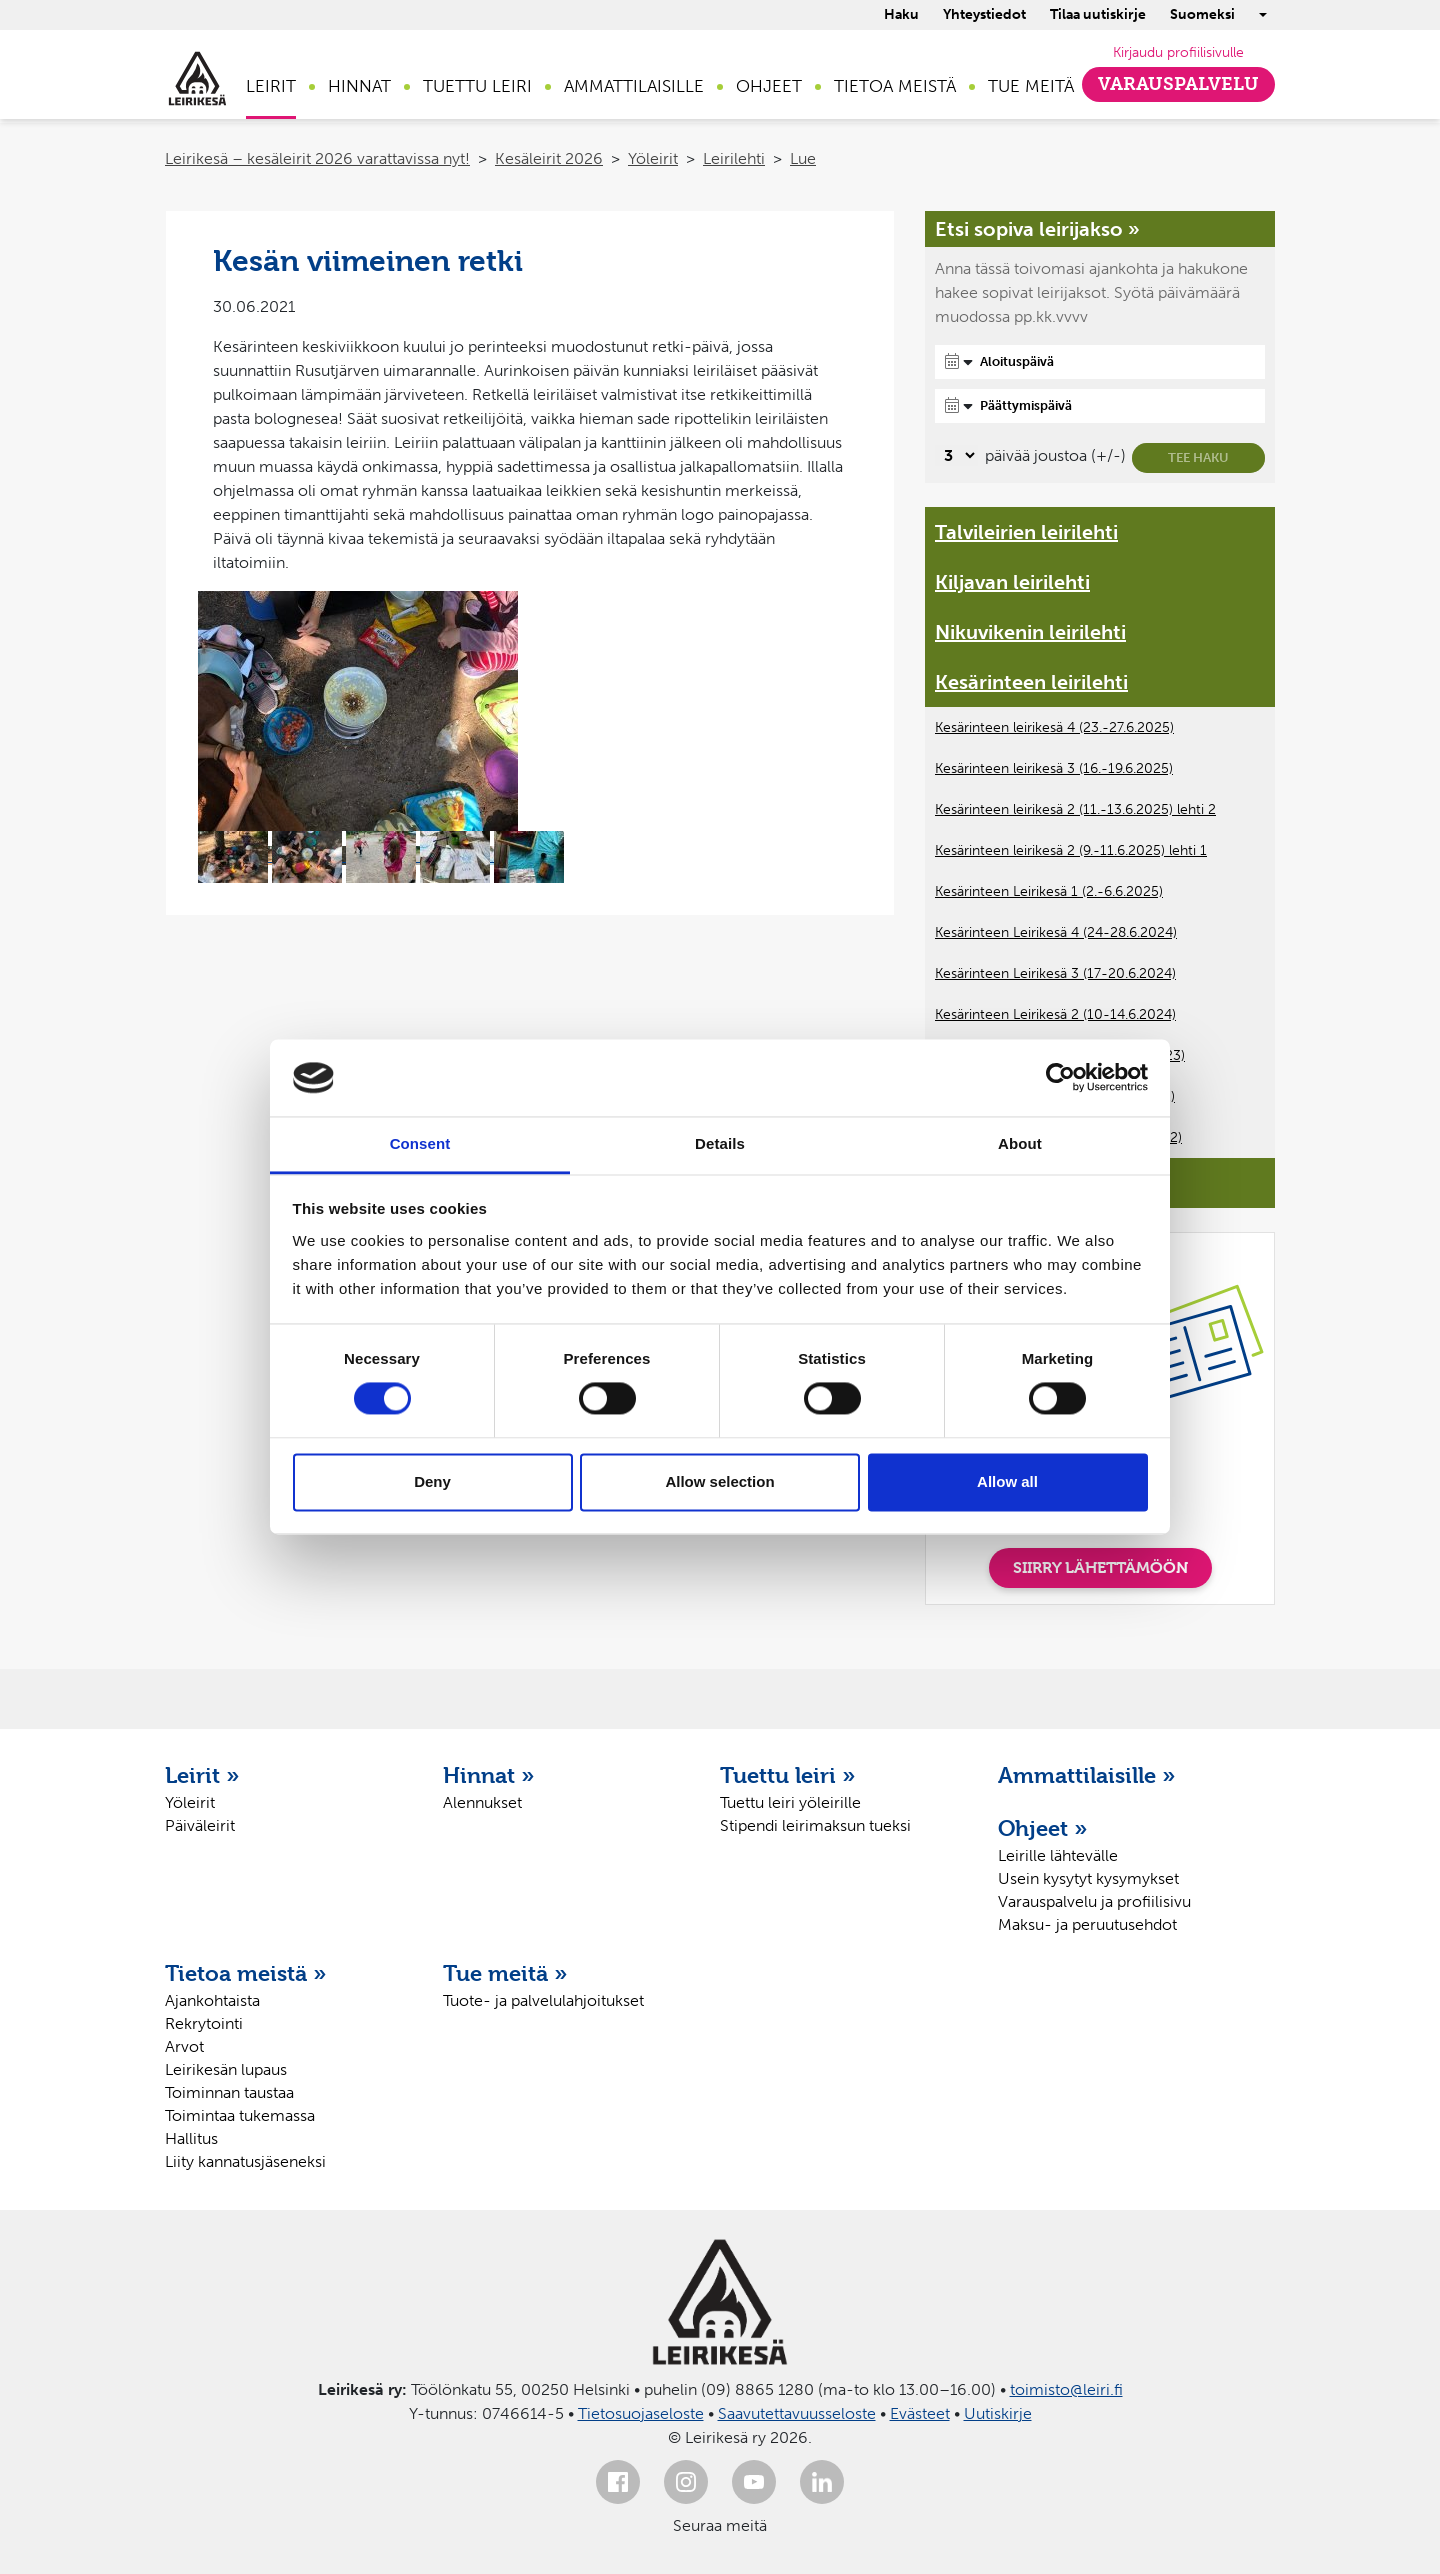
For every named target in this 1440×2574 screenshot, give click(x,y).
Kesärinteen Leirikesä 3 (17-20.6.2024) (1055, 973)
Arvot (184, 2046)
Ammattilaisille (634, 86)
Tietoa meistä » (246, 1973)
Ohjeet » (1043, 1828)
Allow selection (719, 1481)
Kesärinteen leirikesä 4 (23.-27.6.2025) (1054, 727)
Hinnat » (489, 1775)
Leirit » (202, 1775)
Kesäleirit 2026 (549, 158)
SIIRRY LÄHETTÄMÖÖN (1100, 1567)
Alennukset (482, 1802)
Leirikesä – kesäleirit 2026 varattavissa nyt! (317, 158)
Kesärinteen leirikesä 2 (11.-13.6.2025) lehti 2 (1075, 809)
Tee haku (1198, 457)
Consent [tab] (420, 1143)
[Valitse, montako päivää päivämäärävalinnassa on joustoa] (956, 455)
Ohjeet (769, 86)
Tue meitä (1031, 86)
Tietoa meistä (895, 86)
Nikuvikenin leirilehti (1030, 632)
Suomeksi (1202, 14)
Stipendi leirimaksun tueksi (815, 1825)
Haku (901, 14)
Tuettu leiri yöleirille (790, 1802)
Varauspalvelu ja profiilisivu (1094, 1901)
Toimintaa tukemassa (240, 2115)
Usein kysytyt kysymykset (1088, 1878)
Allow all (1007, 1481)
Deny (432, 1481)
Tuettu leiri (477, 86)
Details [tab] (720, 1143)
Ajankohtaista (212, 2000)
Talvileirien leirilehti (1026, 532)
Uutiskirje (998, 2413)
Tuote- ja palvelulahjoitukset (543, 2000)
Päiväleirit (200, 1825)
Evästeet (920, 2413)
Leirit (271, 86)
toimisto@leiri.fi (1066, 2389)
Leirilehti (734, 158)
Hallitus (191, 2138)
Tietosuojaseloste (641, 2413)
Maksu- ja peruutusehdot (1087, 1924)
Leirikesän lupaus (226, 2069)
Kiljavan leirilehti (1012, 582)
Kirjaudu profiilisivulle (1178, 52)
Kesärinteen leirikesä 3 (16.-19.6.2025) (1054, 768)
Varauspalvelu (1178, 84)
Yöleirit (653, 158)
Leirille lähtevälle (1058, 1855)
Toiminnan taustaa (229, 2092)
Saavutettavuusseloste (797, 2413)
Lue (803, 158)
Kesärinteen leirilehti (1031, 682)
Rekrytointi (204, 2023)
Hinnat (359, 86)
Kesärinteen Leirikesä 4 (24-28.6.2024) (1056, 932)
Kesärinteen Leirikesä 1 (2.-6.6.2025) (1049, 891)
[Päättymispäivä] (1100, 406)
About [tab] (1020, 1143)
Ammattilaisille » (1087, 1775)
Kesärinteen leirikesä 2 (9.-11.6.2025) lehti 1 (1071, 850)
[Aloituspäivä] (1100, 362)
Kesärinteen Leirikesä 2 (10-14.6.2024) (1055, 1014)
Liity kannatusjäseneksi (245, 2161)
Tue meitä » (505, 1973)
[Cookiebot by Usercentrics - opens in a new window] (1060, 1078)
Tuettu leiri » (788, 1775)
